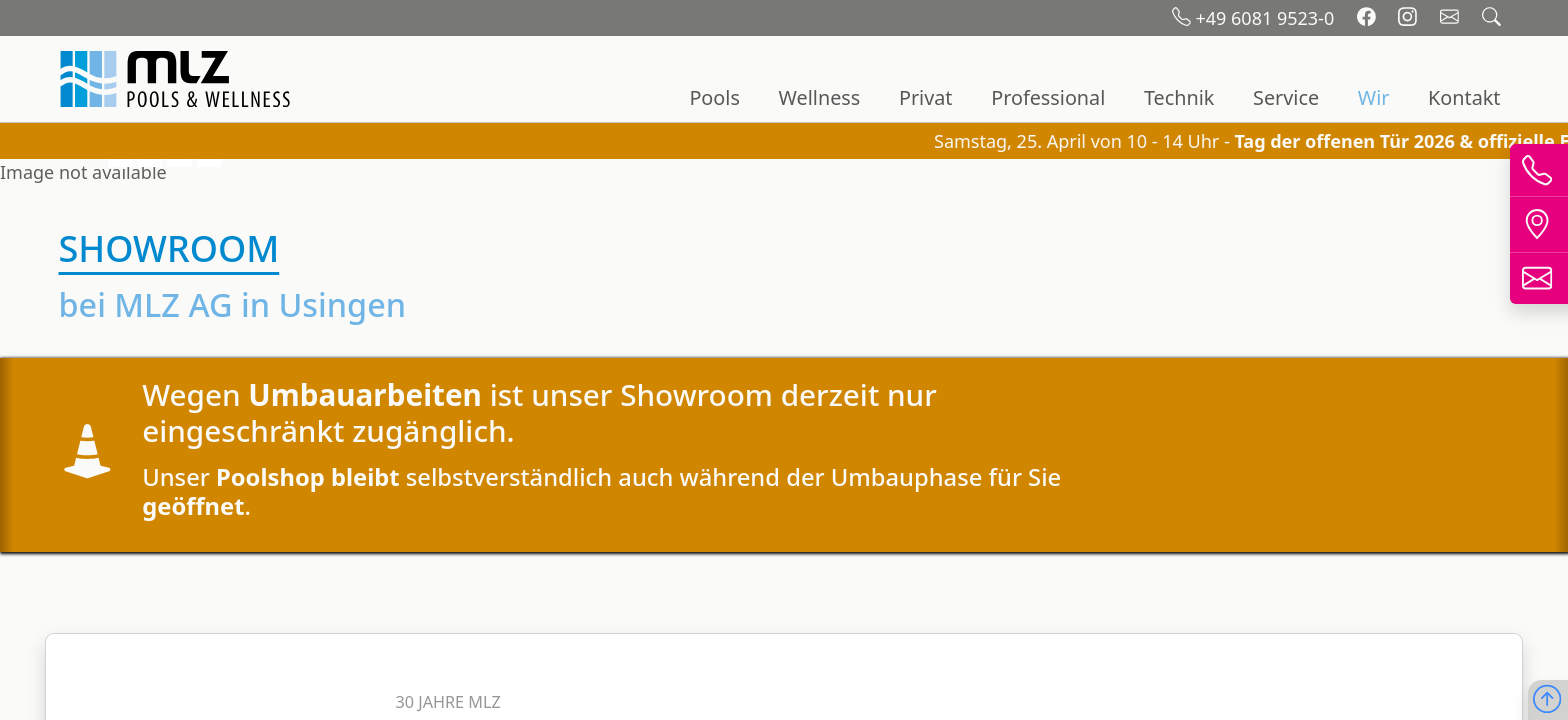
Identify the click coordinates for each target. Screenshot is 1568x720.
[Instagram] (1410, 18)
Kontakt (1464, 97)
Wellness (820, 97)
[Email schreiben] (1452, 18)
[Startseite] (178, 79)
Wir (1374, 97)
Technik (1179, 97)
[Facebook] (1369, 18)
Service (1286, 97)
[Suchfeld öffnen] (1491, 18)
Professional (1048, 97)
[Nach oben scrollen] (1547, 700)
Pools (714, 97)
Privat (926, 97)
